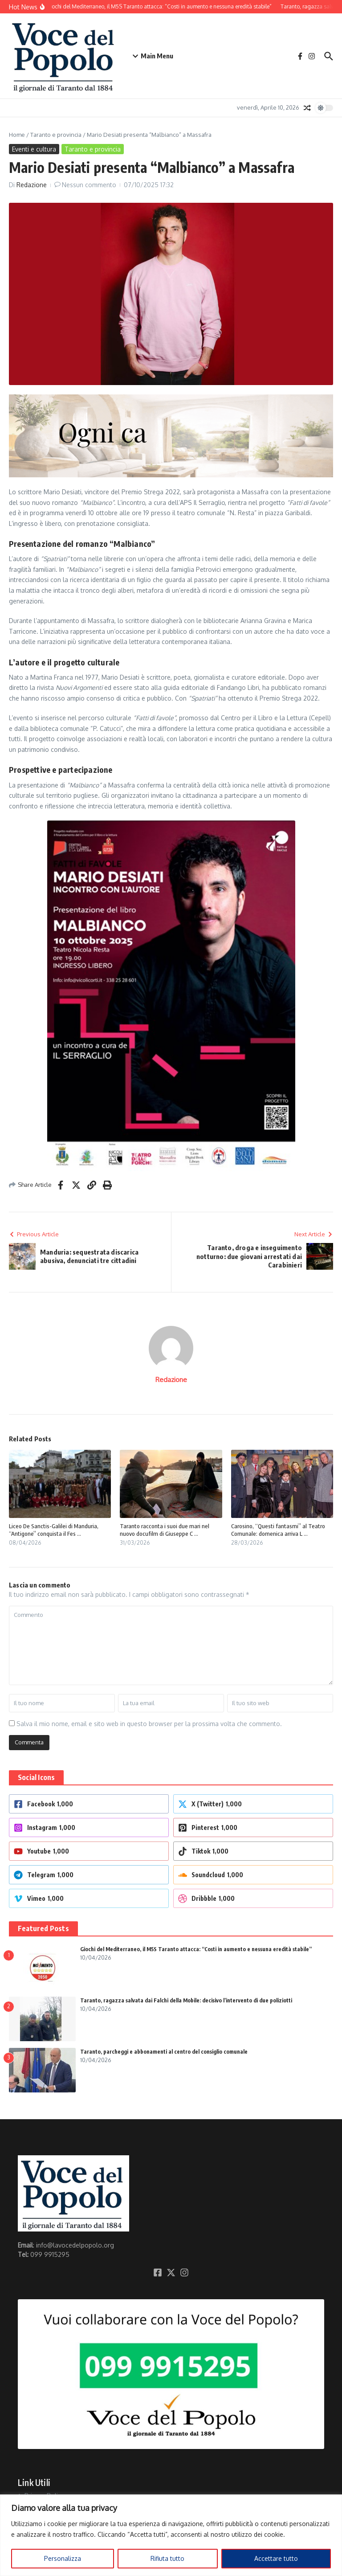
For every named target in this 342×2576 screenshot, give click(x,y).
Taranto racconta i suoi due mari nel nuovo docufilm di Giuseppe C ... (164, 1529)
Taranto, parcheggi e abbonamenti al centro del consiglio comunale (164, 2051)
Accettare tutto (276, 2558)
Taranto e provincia (55, 134)
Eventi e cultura (34, 149)
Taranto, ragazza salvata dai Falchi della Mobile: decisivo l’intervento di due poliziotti (186, 2000)
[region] (171, 2535)
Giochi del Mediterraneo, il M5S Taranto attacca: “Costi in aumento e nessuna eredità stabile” (196, 1949)
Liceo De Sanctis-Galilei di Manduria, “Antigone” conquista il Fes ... (53, 1529)
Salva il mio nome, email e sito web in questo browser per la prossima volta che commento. (149, 1723)
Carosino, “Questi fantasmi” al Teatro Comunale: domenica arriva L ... (278, 1529)
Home (17, 134)
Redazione (31, 185)
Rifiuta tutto (167, 2558)
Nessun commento (89, 185)
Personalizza (62, 2558)
